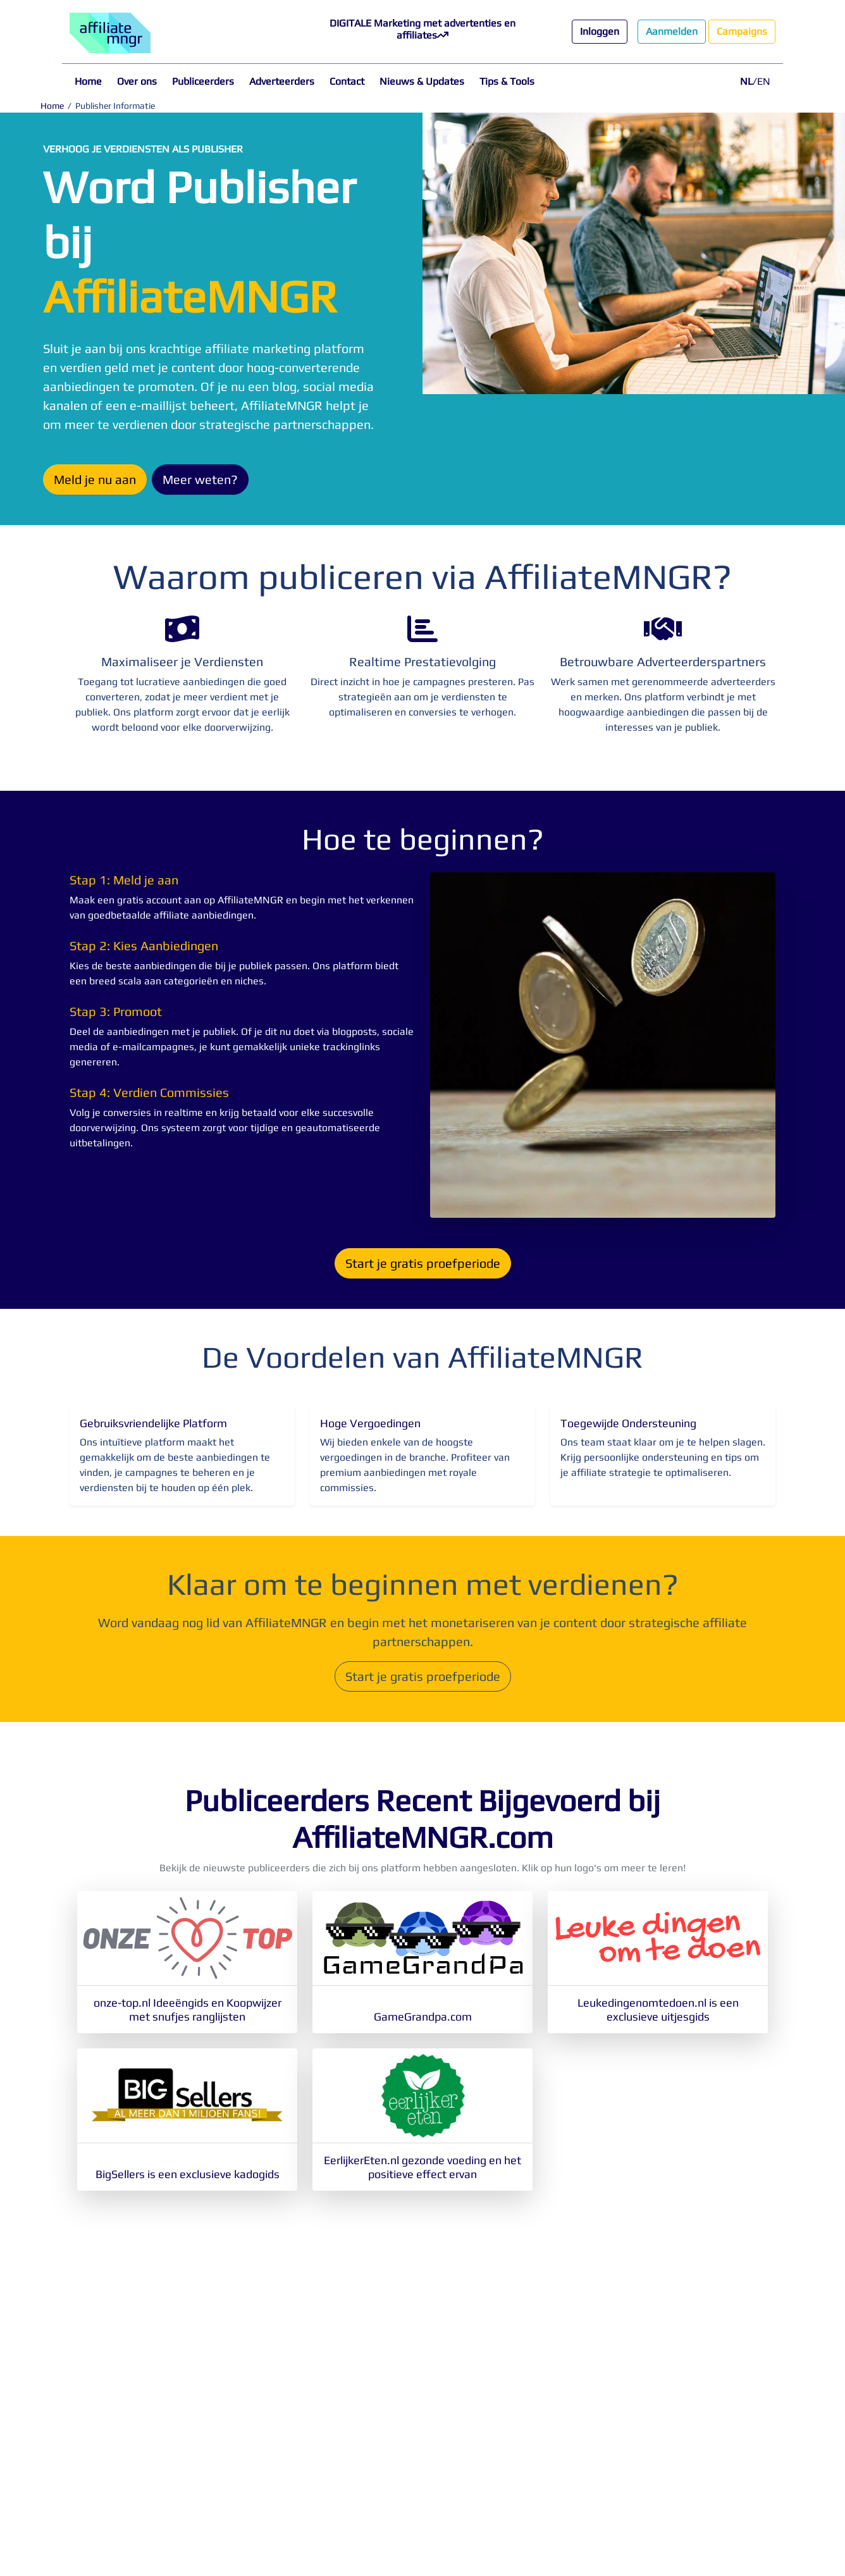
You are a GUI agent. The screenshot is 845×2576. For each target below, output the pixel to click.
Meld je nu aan (95, 479)
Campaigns (742, 31)
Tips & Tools (506, 81)
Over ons (137, 81)
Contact (347, 81)
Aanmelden (672, 31)
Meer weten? (200, 479)
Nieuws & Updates (421, 81)
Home (88, 81)
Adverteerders (281, 81)
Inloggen (599, 31)
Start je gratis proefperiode (422, 1263)
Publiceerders (203, 81)
